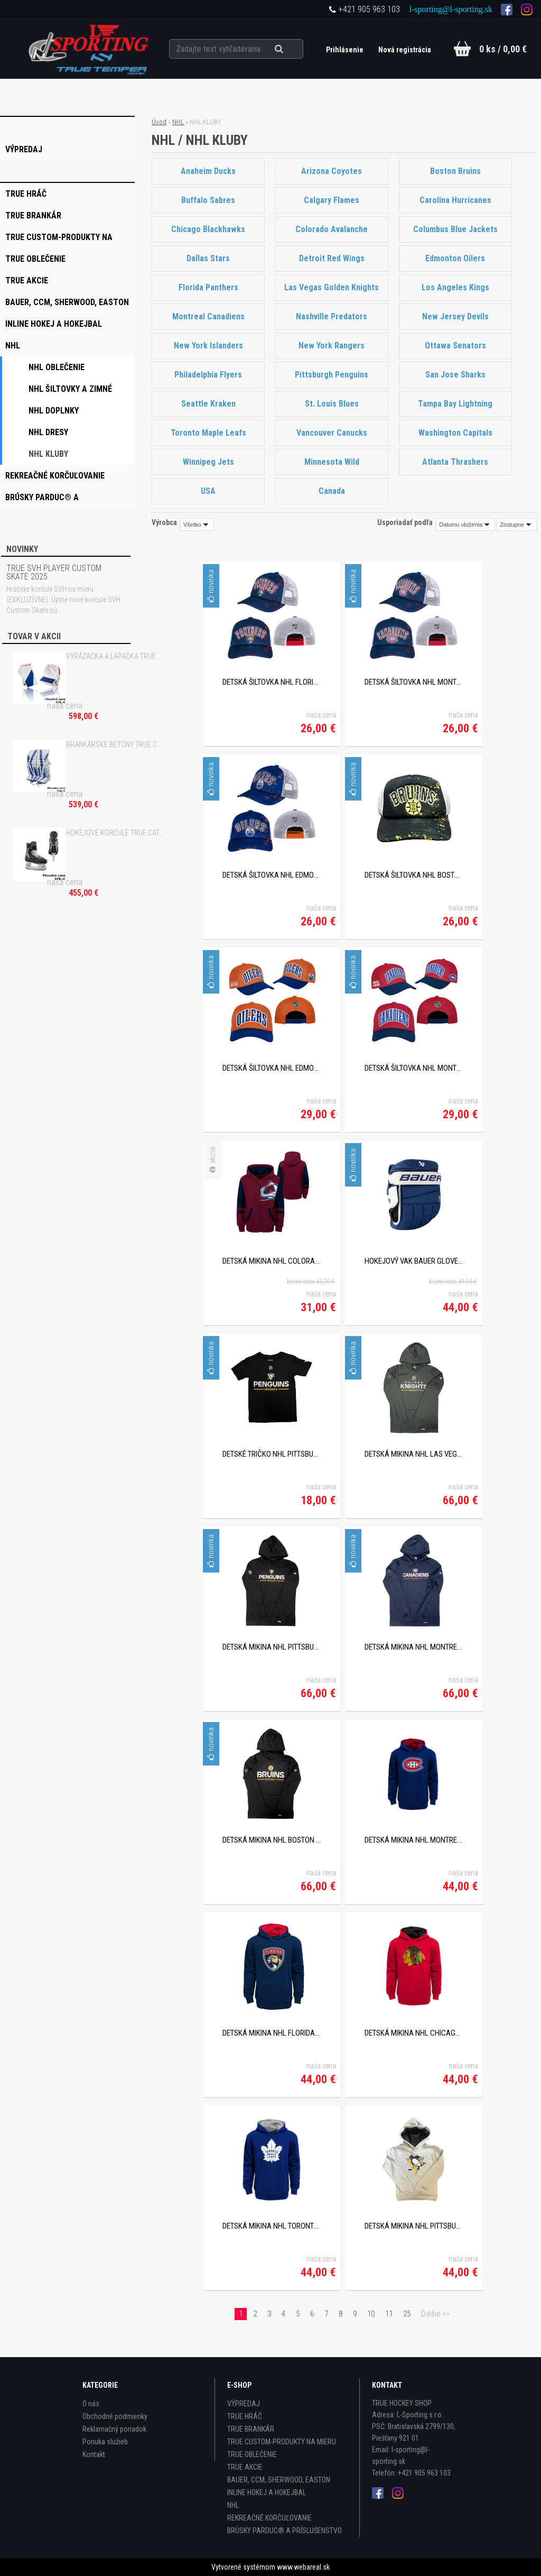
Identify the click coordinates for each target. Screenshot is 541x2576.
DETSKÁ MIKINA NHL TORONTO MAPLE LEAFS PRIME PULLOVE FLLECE (271, 2226)
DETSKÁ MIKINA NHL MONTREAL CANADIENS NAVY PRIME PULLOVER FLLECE (414, 1840)
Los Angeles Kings (455, 287)
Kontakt (93, 2454)
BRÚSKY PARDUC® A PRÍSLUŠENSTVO (284, 2530)
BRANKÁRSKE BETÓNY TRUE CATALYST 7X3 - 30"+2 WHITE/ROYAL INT (115, 744)
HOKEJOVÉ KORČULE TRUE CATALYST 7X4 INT (115, 833)
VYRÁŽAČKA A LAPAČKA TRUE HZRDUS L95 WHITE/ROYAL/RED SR (115, 656)
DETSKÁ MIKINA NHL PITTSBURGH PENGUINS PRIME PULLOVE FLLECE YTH (414, 2226)
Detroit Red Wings (332, 258)
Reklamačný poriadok (114, 2429)
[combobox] (465, 524)
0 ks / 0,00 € (503, 48)
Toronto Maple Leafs (208, 433)
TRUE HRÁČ (244, 2416)
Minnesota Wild (331, 462)
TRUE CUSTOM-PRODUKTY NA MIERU (281, 2441)
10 (371, 2314)
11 (389, 2314)
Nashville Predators (332, 316)
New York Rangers (332, 346)
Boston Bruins (455, 171)
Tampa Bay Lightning (455, 404)
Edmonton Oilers (456, 258)
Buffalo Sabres (208, 200)
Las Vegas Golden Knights (332, 287)
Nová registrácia (404, 49)
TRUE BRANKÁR (250, 2429)
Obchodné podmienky (114, 2416)
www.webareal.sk (303, 2567)
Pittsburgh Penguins (332, 375)
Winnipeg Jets (208, 462)
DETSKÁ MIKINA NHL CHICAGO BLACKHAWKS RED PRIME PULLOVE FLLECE (414, 2033)
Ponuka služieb (105, 2441)
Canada (332, 491)
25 (407, 2314)
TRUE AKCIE (245, 2467)
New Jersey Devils (455, 316)
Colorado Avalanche (332, 229)
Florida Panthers (208, 287)
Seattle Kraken (208, 404)
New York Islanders (208, 346)
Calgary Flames (332, 200)
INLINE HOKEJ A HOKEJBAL (266, 2492)
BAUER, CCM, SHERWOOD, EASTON (278, 2480)
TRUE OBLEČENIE (252, 2454)
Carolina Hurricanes (455, 200)
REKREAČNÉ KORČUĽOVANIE (269, 2518)
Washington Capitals (455, 433)
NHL (178, 122)
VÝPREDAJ (243, 2403)
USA (208, 491)
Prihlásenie (345, 49)
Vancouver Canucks (331, 433)
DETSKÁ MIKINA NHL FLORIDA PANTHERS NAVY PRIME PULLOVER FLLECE (271, 2033)
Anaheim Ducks (208, 171)
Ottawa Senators (455, 346)
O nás (90, 2403)
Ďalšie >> (435, 2314)
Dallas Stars (208, 258)
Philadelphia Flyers (208, 375)
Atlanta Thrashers (456, 462)
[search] (291, 49)
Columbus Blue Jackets (455, 229)
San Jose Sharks (455, 375)
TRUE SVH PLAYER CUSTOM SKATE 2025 (53, 572)
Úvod (159, 122)
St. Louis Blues (332, 404)
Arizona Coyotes (332, 171)
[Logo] (89, 48)
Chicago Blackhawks (208, 229)
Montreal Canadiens (208, 316)
